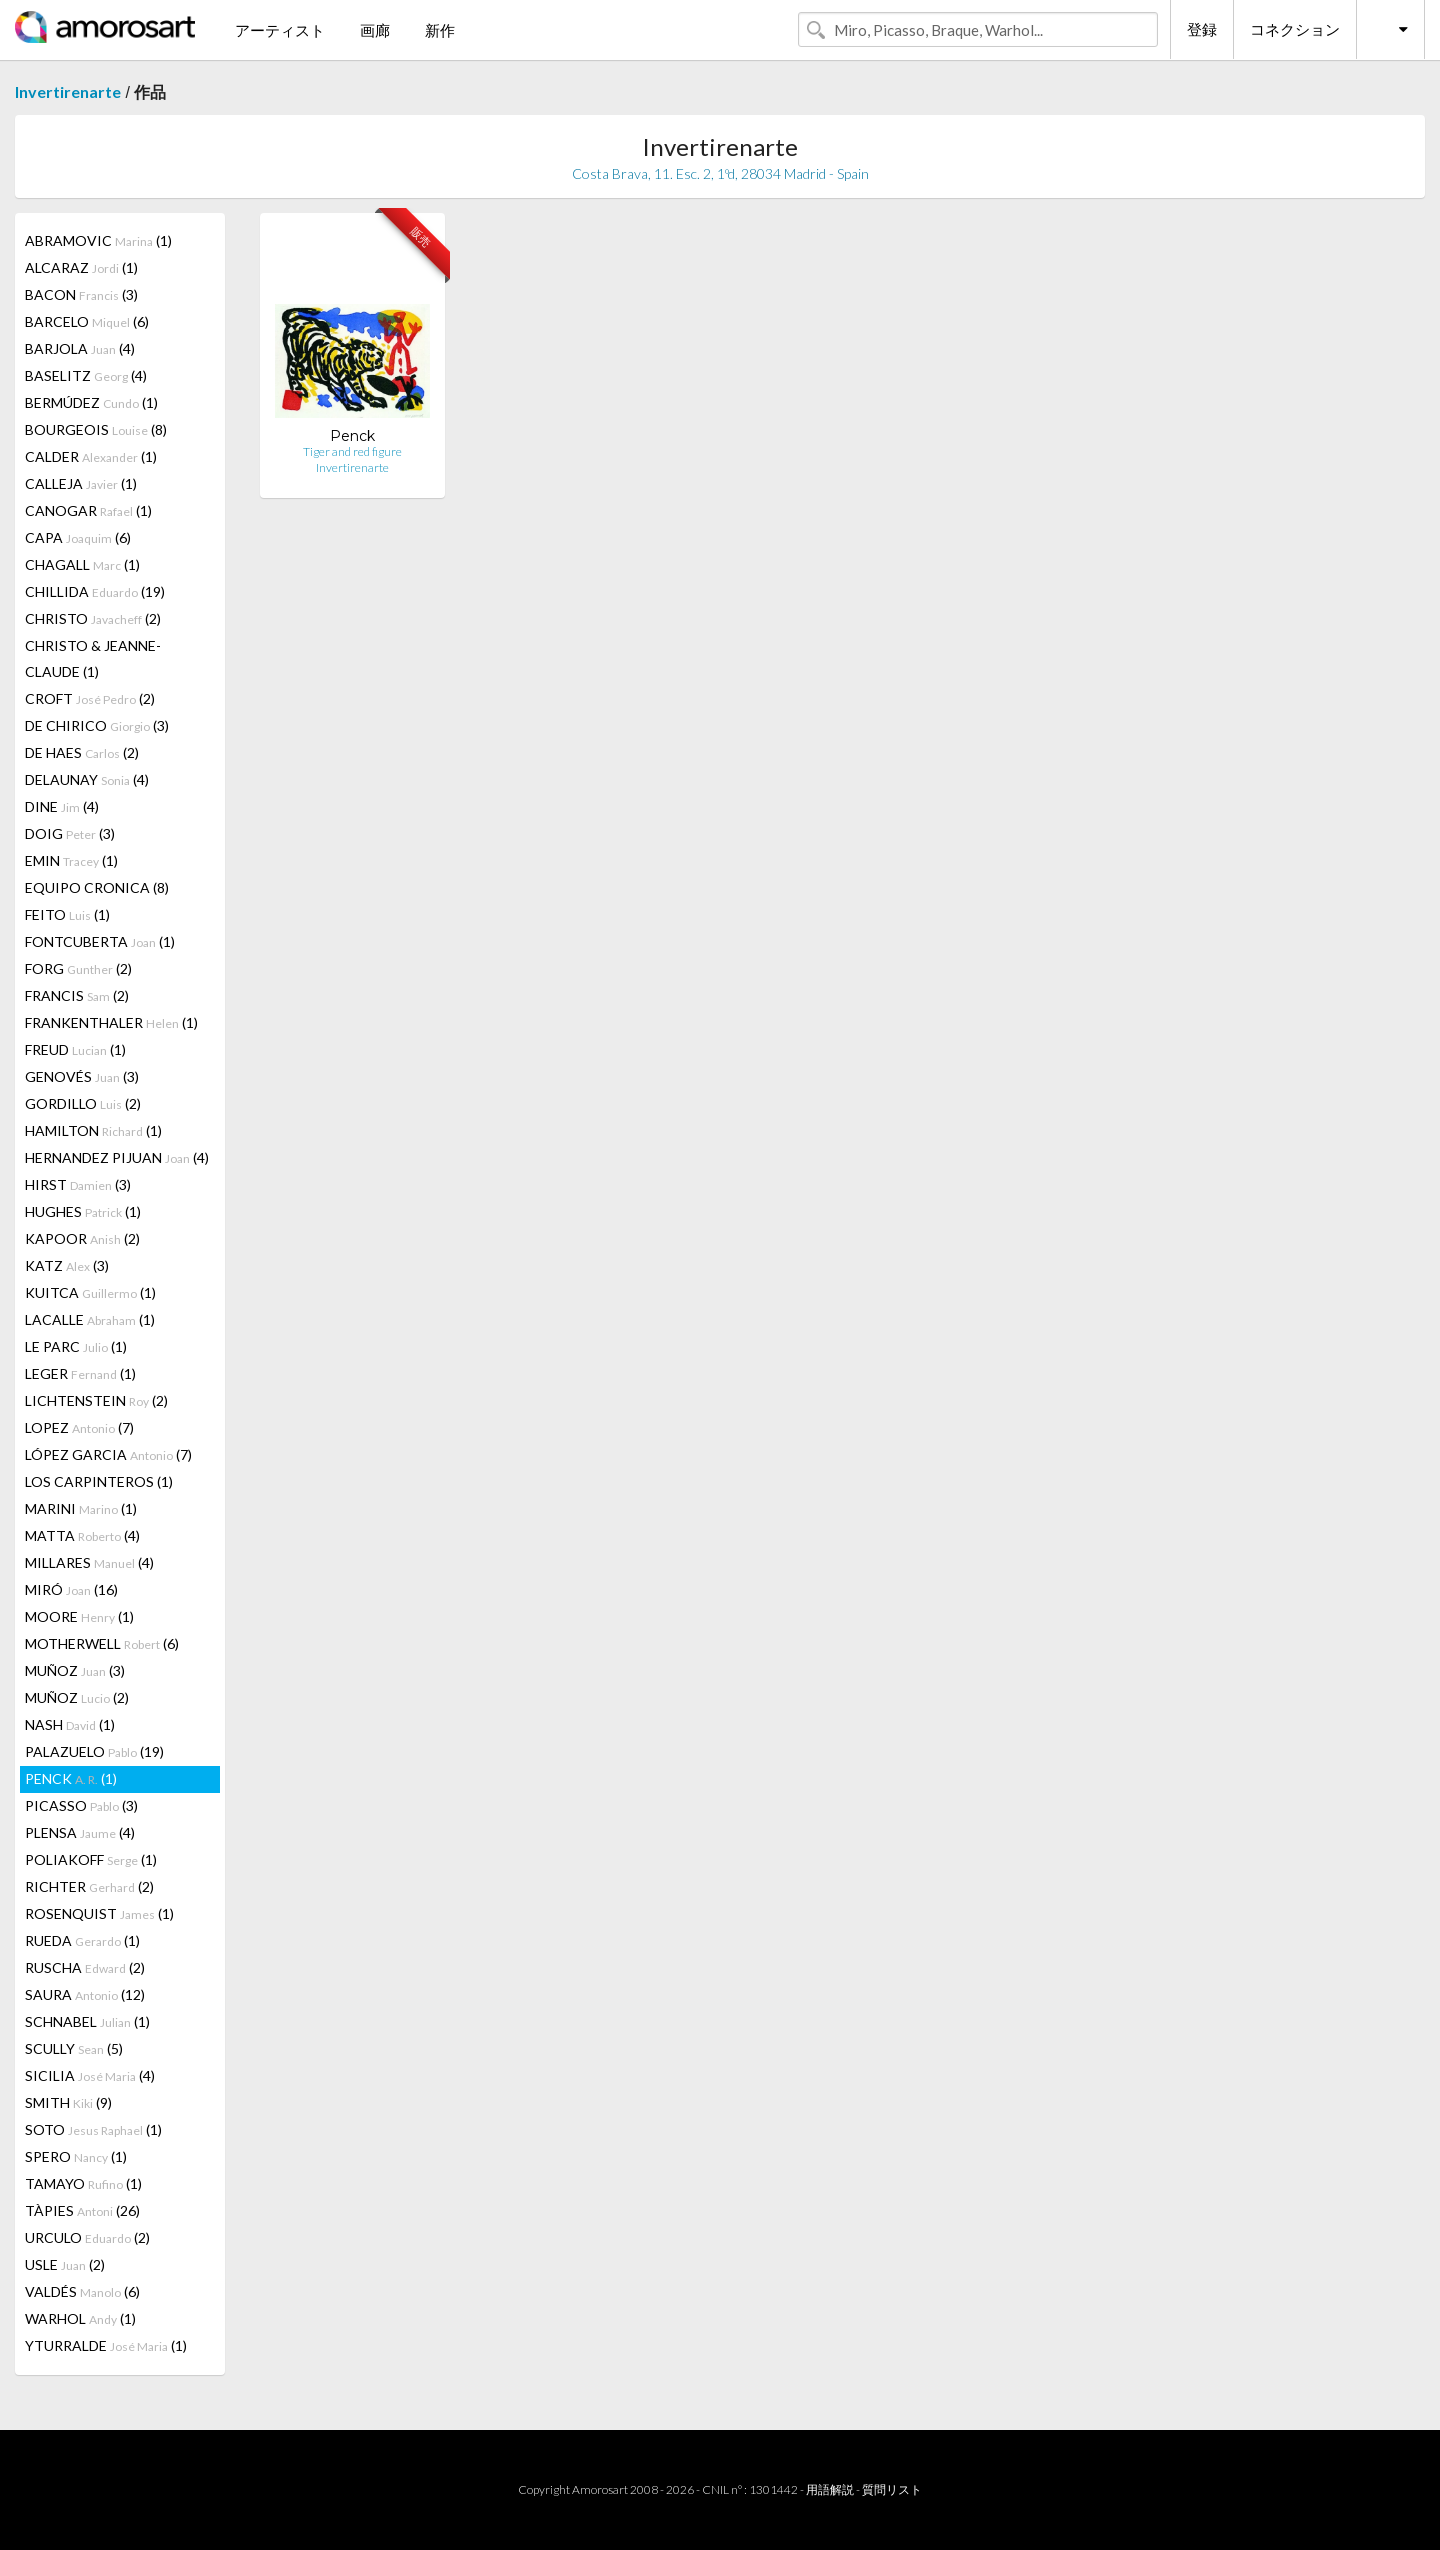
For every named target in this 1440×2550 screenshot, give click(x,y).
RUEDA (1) (82, 1940)
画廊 (375, 30)
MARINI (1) (81, 1508)
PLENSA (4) (80, 1832)
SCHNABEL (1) (87, 2021)
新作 (440, 30)
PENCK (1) (71, 1778)
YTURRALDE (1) (106, 2345)
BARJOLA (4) (80, 348)
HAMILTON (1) (93, 1130)
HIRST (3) (78, 1184)
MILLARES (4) (89, 1562)
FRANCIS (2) (77, 995)
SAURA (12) (85, 1994)
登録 (1202, 29)
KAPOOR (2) (82, 1238)
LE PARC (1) (76, 1346)
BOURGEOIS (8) (96, 429)
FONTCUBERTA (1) (100, 941)
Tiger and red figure (352, 451)
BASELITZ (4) (86, 375)
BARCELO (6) (87, 321)
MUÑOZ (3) (75, 1670)
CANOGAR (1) (88, 510)
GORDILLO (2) (83, 1103)
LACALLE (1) (90, 1319)
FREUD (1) (75, 1049)
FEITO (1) (67, 914)
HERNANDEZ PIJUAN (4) (117, 1157)
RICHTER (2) (89, 1886)
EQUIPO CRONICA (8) (97, 887)
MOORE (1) (79, 1616)
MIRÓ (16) (71, 1589)
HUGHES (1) (83, 1211)
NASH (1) (70, 1724)
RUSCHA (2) (85, 1967)
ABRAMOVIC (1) (98, 240)
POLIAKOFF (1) (91, 1859)
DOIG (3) (70, 833)
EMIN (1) (71, 860)
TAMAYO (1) (83, 2183)
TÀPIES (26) (82, 2210)
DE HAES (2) (82, 752)
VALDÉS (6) (82, 2291)
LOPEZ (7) (79, 1427)
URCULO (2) (87, 2237)
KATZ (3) (67, 1265)
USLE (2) (65, 2264)
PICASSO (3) (81, 1805)
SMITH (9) (68, 2102)
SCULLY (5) (74, 2048)
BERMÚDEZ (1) (91, 402)
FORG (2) (78, 968)
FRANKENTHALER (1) (111, 1022)
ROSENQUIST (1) (99, 1913)
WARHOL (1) (80, 2318)
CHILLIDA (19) (95, 591)
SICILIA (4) (90, 2075)
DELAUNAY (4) (87, 779)
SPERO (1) (76, 2156)
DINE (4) (62, 806)
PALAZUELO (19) (94, 1751)
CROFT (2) (90, 698)
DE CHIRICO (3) (97, 725)
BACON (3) (81, 294)
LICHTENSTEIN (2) (96, 1400)
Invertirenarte (68, 91)
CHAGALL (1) (82, 564)
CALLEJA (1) (81, 483)
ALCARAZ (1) (81, 267)
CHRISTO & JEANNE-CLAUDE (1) (93, 658)
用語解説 (830, 2489)
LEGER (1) (80, 1373)
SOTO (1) (93, 2129)
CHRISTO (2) (93, 618)
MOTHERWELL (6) (102, 1643)
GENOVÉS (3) (82, 1076)
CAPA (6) (78, 537)
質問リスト (892, 2489)
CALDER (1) (91, 456)
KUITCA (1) (90, 1292)
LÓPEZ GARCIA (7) (108, 1454)
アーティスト (280, 30)
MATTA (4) (82, 1535)
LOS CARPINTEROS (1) (99, 1481)
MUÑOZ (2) (77, 1697)
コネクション (1295, 29)
